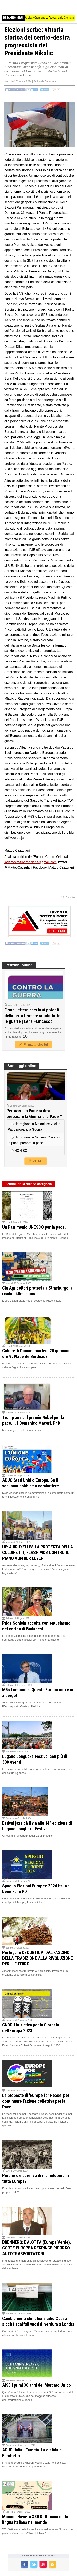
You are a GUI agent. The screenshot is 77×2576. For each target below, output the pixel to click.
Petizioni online (18, 965)
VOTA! (36, 1161)
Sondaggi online (21, 1066)
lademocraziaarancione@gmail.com (30, 862)
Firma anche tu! (33, 1044)
